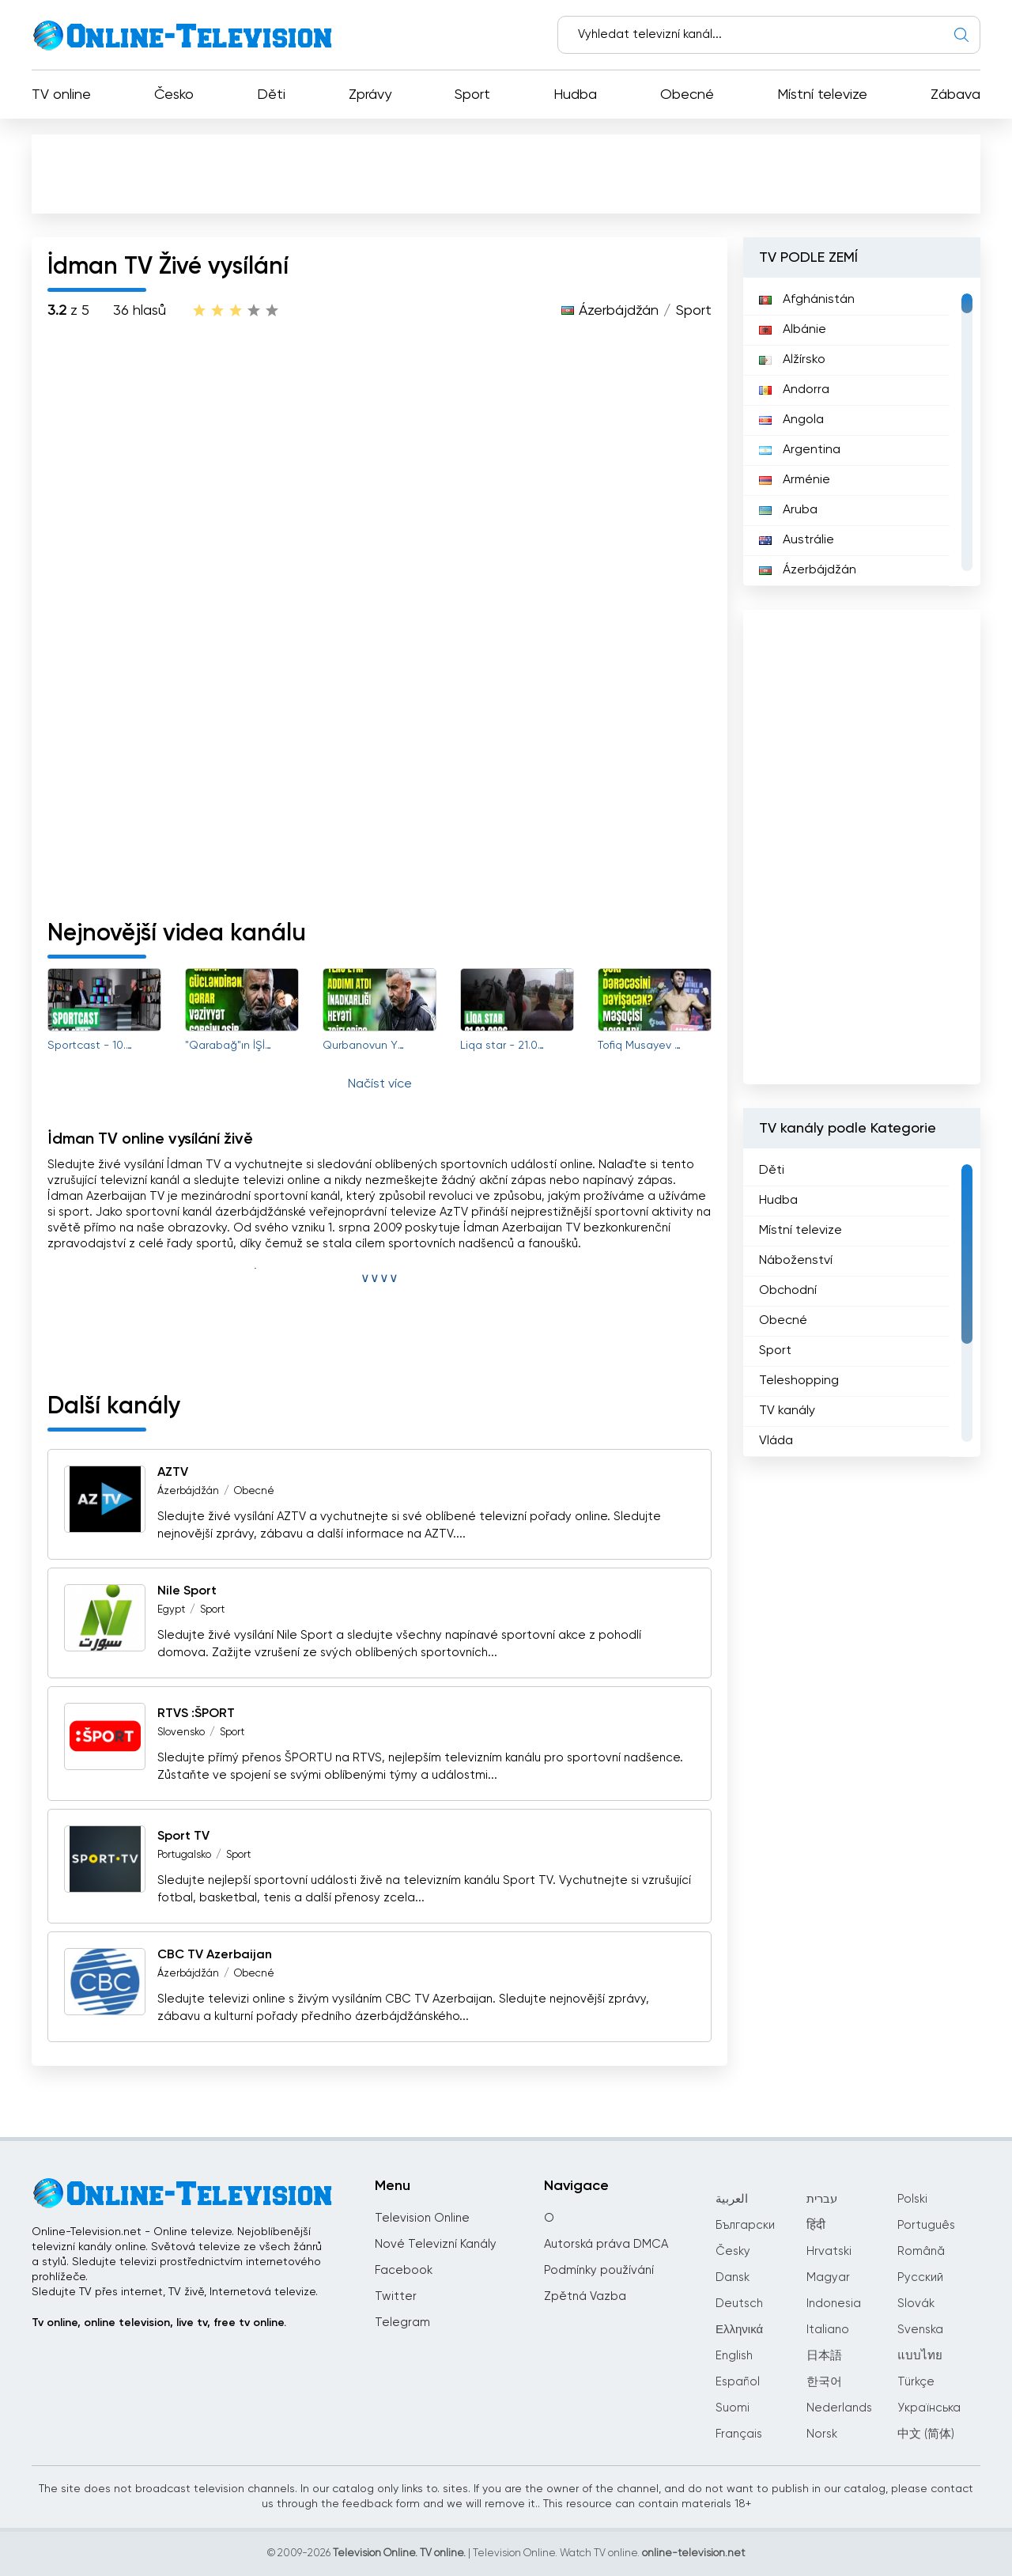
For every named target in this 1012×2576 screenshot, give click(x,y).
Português (926, 2225)
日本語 (824, 2356)
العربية (732, 2199)
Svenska (920, 2330)
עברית (821, 2199)
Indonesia (833, 2303)
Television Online (422, 2218)
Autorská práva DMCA (606, 2244)
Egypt (171, 1610)
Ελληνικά (739, 2330)
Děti (271, 95)
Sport (472, 95)
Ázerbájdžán (619, 311)
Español (738, 2382)
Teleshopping (799, 1381)
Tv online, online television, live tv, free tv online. (159, 2322)
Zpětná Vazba (585, 2296)
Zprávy (370, 95)
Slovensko (181, 1732)
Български (745, 2225)
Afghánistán (807, 299)
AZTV (172, 1472)
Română (921, 2251)
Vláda (776, 1441)
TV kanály (787, 1411)
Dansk (733, 2277)
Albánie (792, 329)
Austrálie (796, 540)
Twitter (396, 2296)
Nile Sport (187, 1591)
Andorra (794, 390)
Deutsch (739, 2303)
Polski (912, 2199)
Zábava (955, 95)
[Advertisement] (506, 173)
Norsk (821, 2434)
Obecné (687, 95)
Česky (733, 2251)
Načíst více (380, 1084)
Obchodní (788, 1290)
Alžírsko (792, 360)
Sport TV (183, 1836)
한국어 (824, 2382)
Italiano (827, 2330)
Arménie (794, 480)
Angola (791, 420)
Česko (174, 95)
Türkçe (916, 2382)
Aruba (788, 510)
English (734, 2356)
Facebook (403, 2270)
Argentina (799, 450)
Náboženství (796, 1260)
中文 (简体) (925, 2434)
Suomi (733, 2408)
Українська (929, 2408)
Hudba (575, 95)
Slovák (916, 2303)
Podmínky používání (599, 2270)
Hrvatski (829, 2251)
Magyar (828, 2277)
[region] (861, 432)
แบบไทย (919, 2356)
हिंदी (815, 2225)
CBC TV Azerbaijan (214, 1955)
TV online (61, 95)
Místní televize (822, 95)
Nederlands (839, 2408)
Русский (920, 2277)
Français (739, 2434)
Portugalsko (184, 1855)
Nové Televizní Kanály (436, 2244)
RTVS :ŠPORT (196, 1714)
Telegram (402, 2322)
